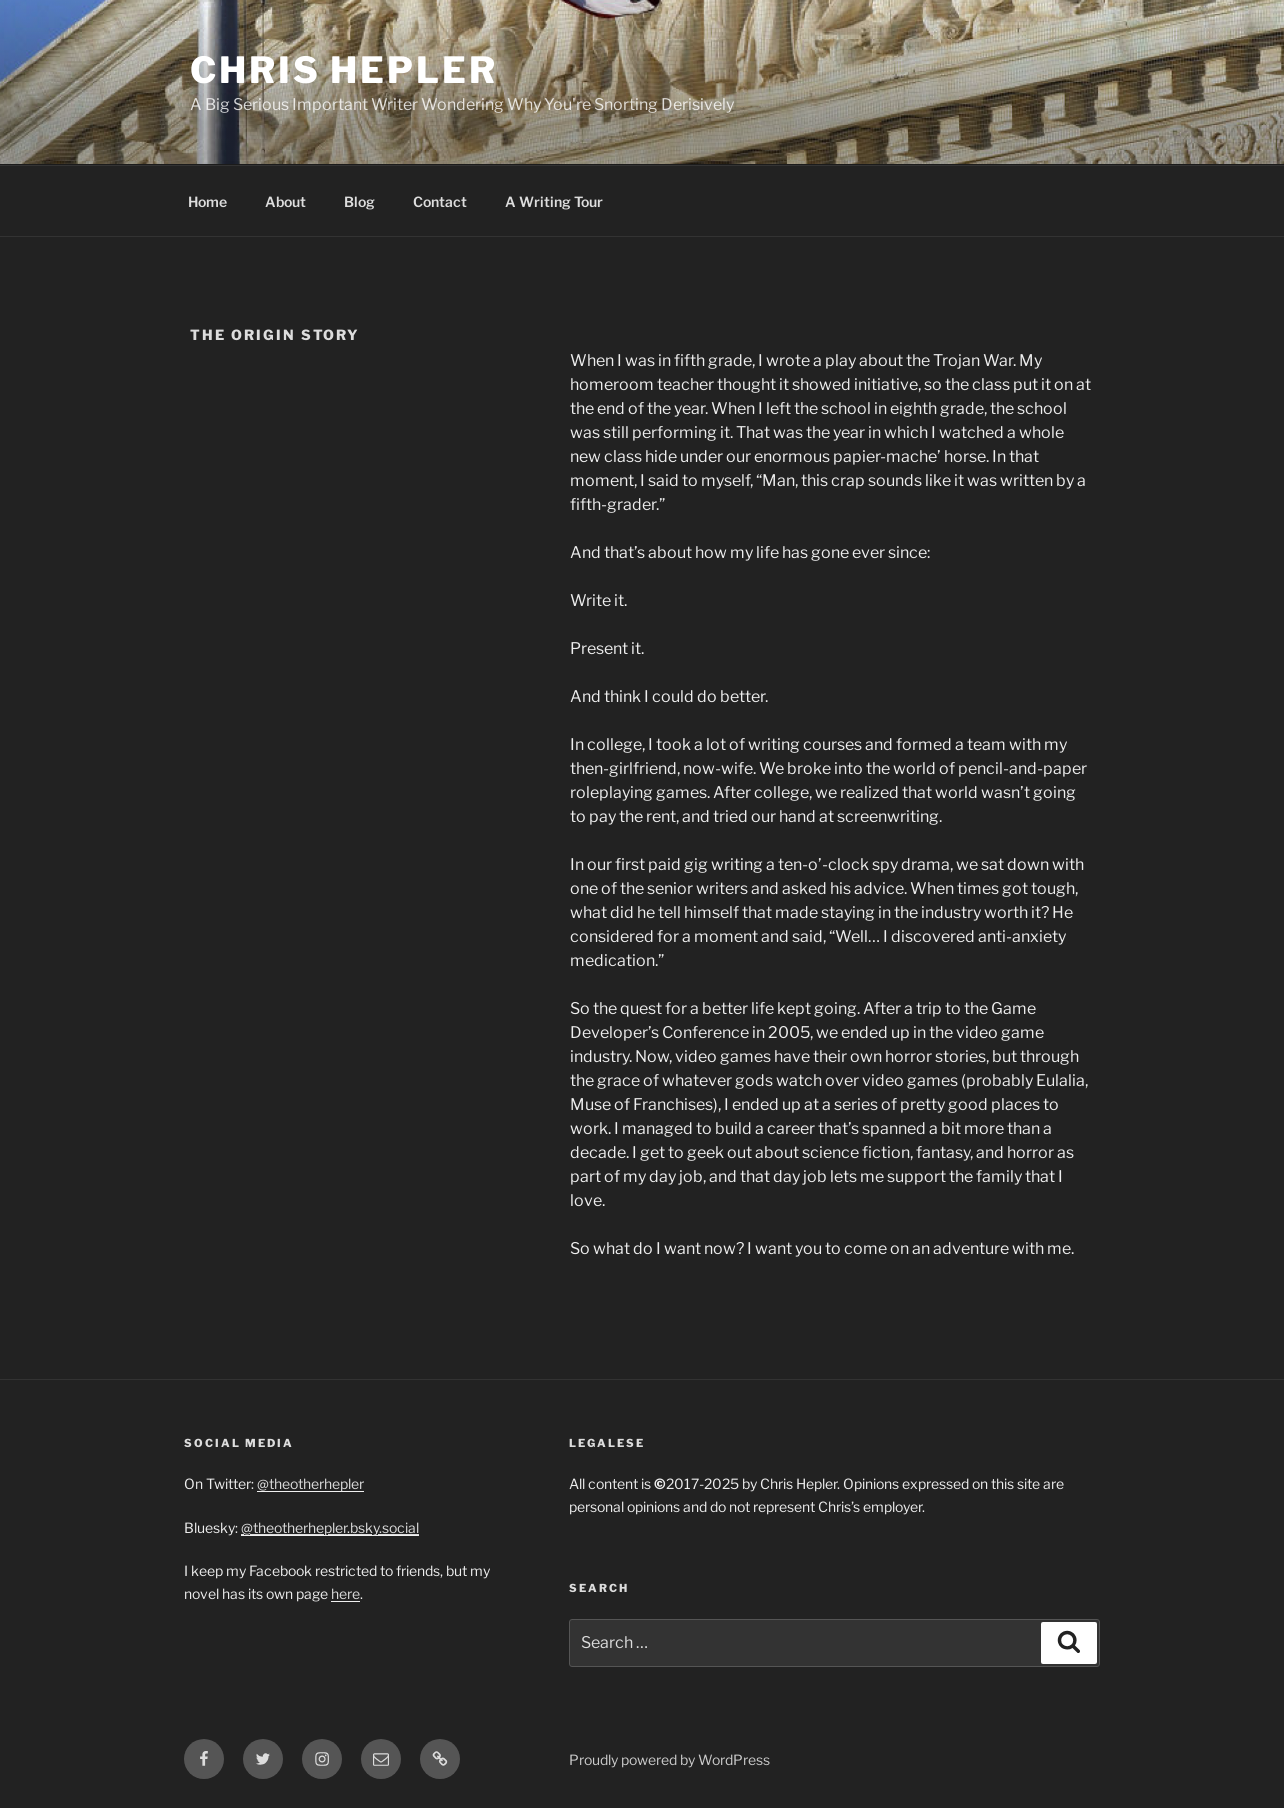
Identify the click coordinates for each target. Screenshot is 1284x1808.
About (285, 201)
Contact (440, 201)
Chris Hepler (344, 70)
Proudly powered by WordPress (669, 1759)
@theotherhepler (310, 1483)
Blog (359, 201)
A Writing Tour (554, 201)
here (345, 1593)
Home (207, 201)
